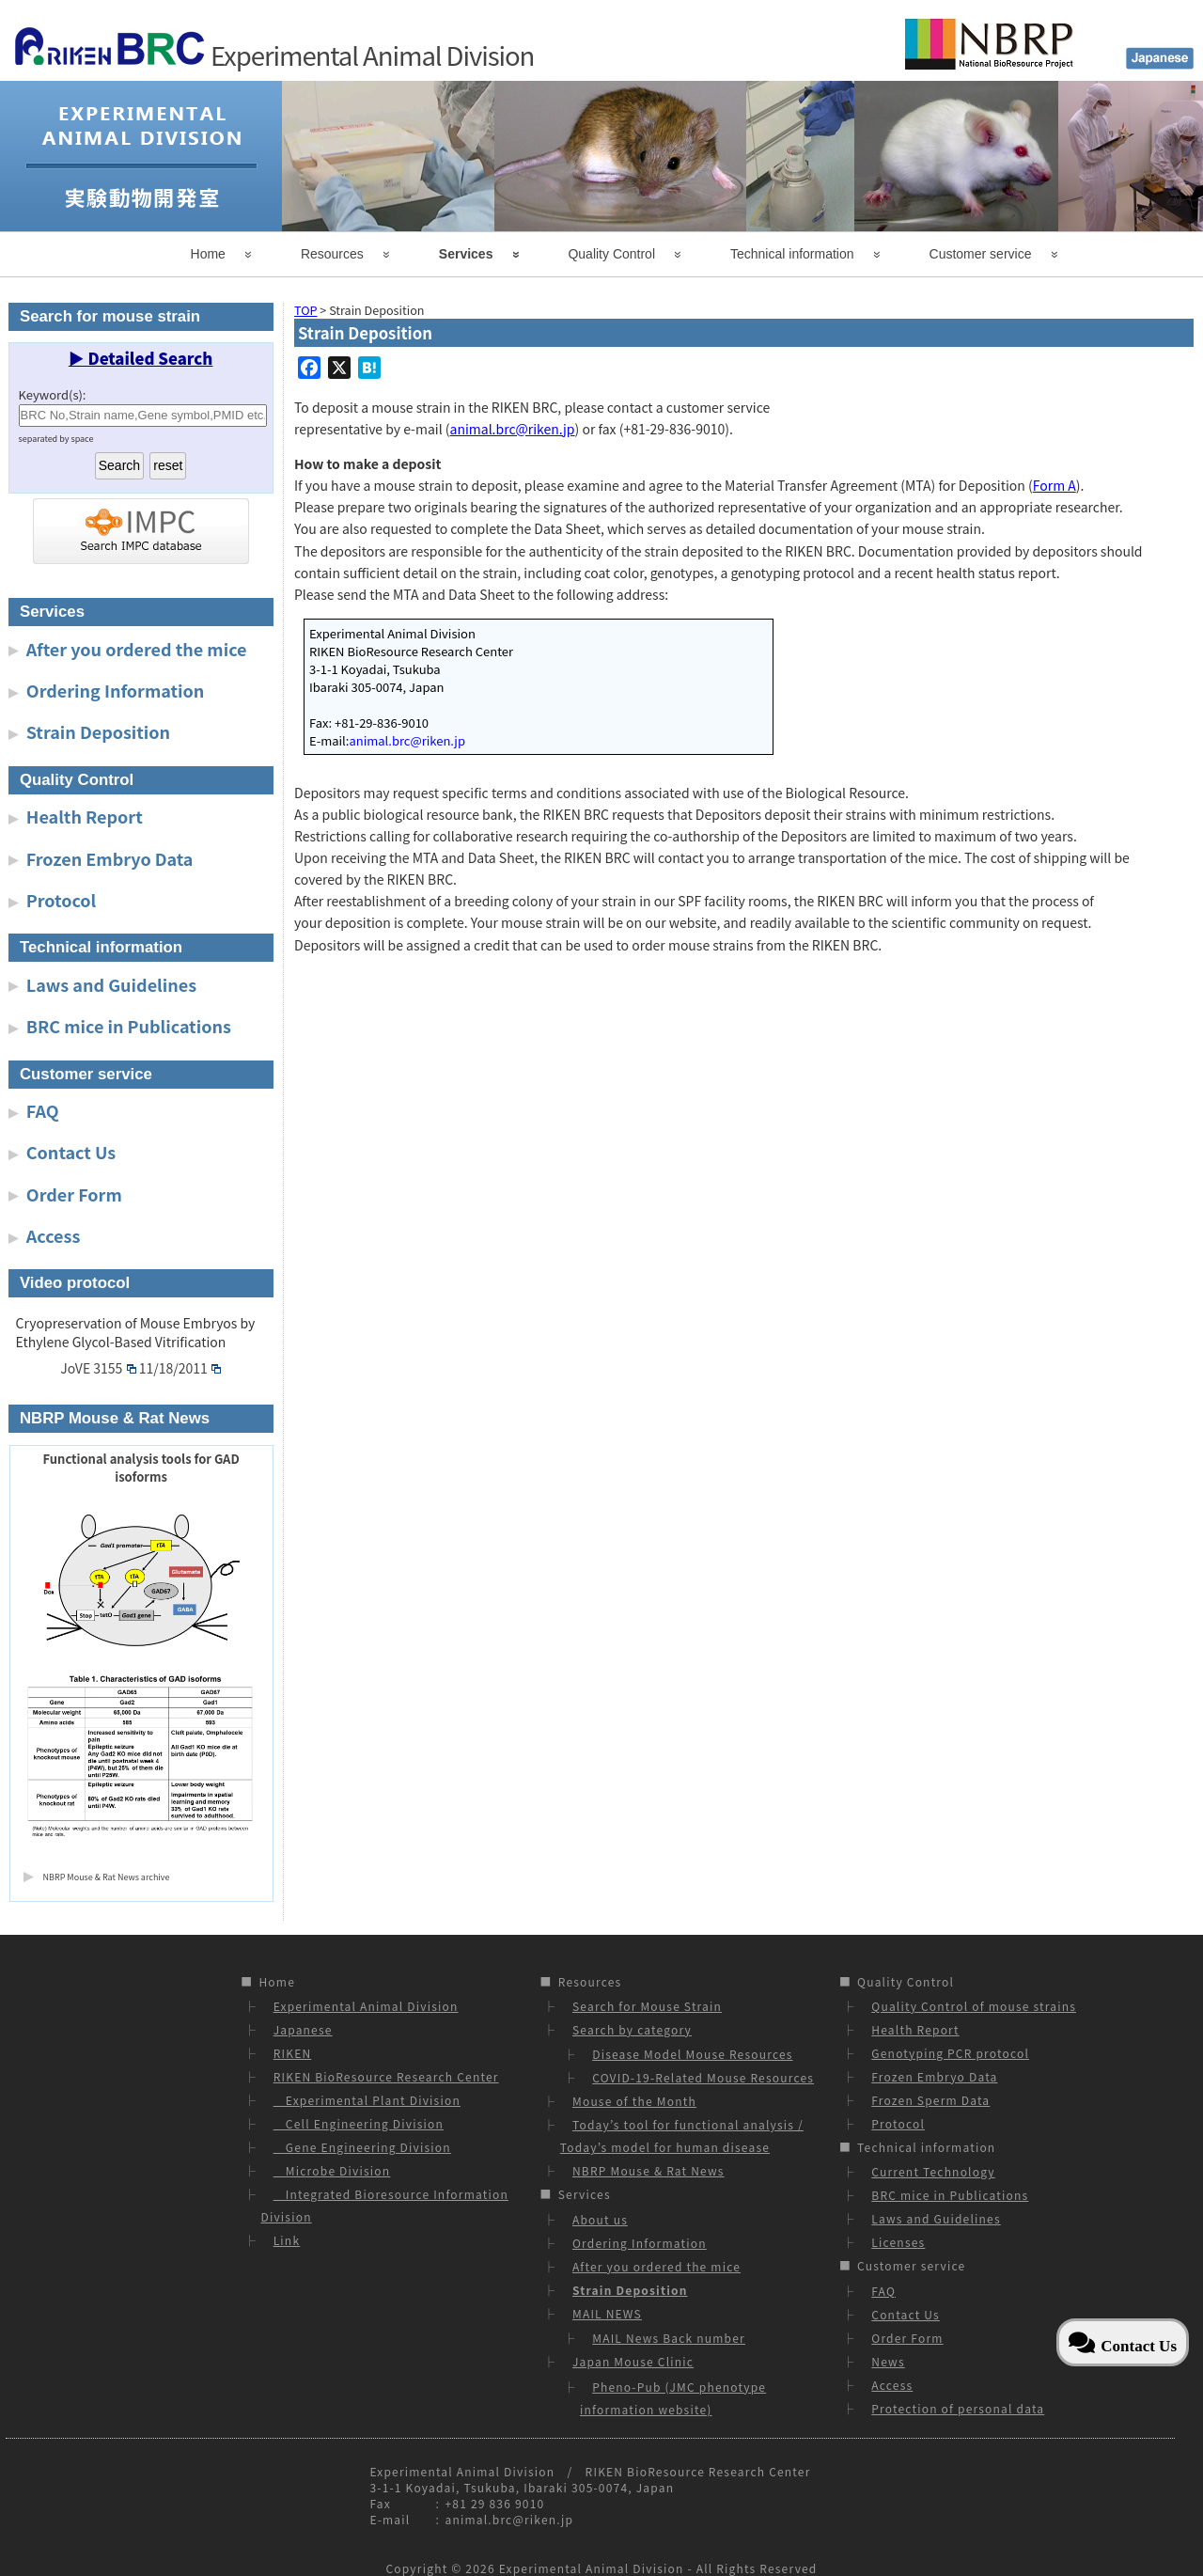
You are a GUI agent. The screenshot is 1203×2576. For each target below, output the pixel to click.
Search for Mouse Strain (647, 2006)
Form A (1054, 485)
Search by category (632, 2029)
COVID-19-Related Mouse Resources (703, 2077)
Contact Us (71, 1151)
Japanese (303, 2029)
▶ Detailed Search (141, 358)
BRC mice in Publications (128, 1025)
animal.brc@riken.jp (512, 428)
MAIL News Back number (668, 2338)
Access (53, 1235)
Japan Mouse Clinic (633, 2361)
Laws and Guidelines (111, 984)
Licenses (898, 2242)
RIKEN (292, 2053)
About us (600, 2219)
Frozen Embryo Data (110, 858)
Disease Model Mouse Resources (692, 2054)
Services (466, 253)
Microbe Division (332, 2170)
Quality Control (611, 253)
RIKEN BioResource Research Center (386, 2076)
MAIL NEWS (607, 2313)
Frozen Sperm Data (930, 2100)
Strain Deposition (98, 731)
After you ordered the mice (136, 648)
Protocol (61, 899)
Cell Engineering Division (358, 2123)
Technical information (792, 253)
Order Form (74, 1194)
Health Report (84, 816)
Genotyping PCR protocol (950, 2053)
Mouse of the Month (634, 2101)
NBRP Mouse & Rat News (648, 2170)
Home (208, 253)
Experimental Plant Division (367, 2100)
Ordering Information (115, 690)
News (887, 2361)
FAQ (42, 1110)
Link (287, 2240)
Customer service (981, 253)
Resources (332, 253)
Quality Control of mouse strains (973, 2006)
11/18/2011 (180, 1368)
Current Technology (932, 2171)
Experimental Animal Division (366, 2006)
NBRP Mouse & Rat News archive (106, 1877)
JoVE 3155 (97, 1368)
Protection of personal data (957, 2408)
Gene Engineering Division (362, 2147)
